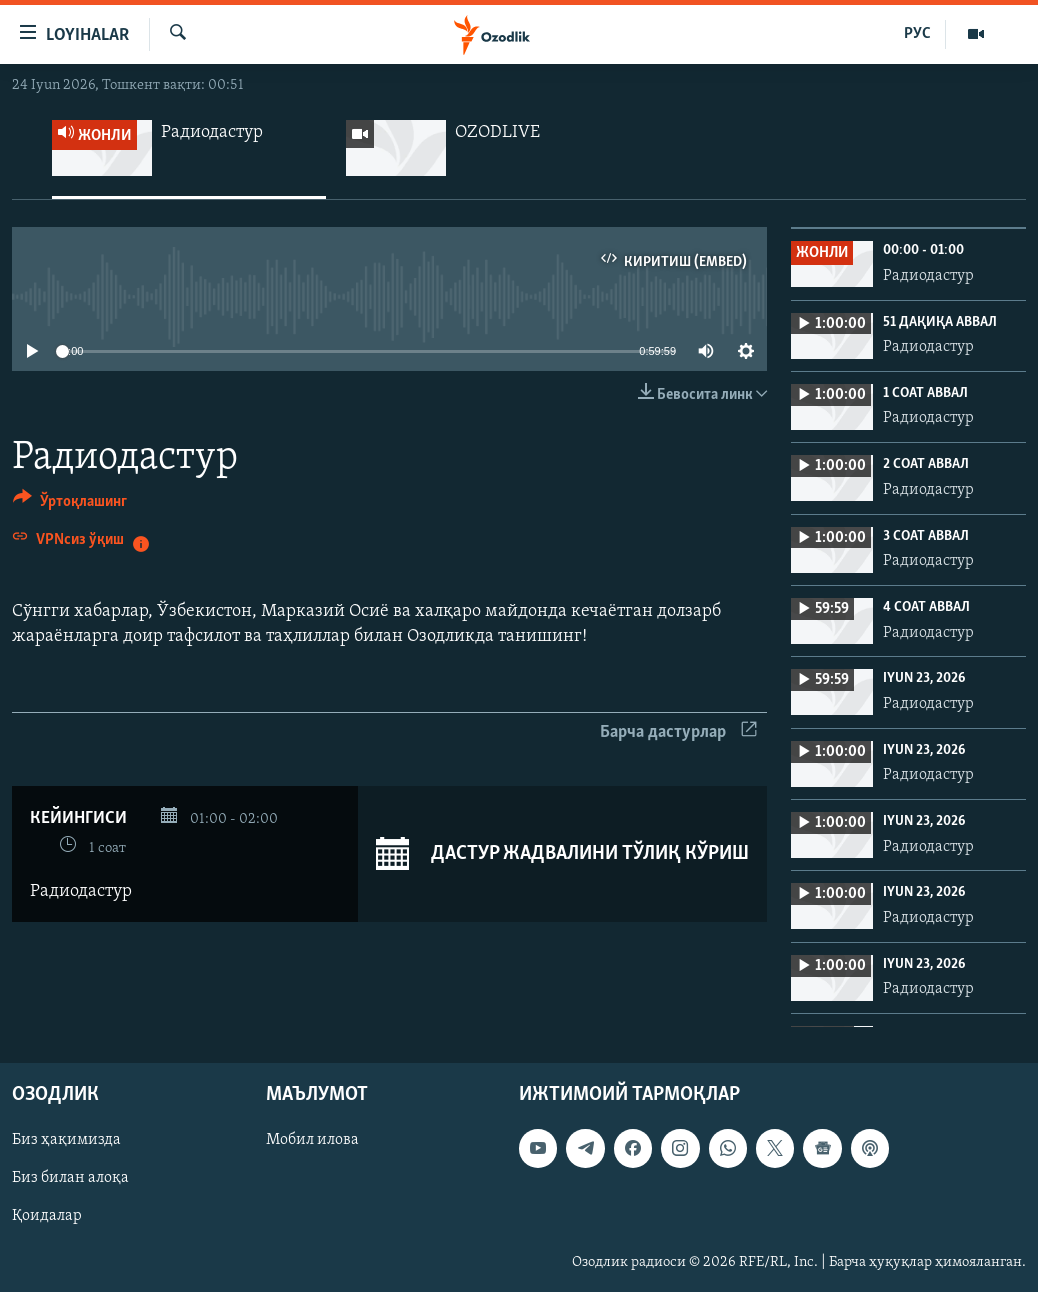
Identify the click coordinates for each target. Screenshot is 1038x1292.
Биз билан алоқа (70, 1179)
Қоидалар (47, 1217)
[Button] (70, 504)
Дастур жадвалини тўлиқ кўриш (562, 854)
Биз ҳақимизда (66, 1141)
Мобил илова (312, 1141)
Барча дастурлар (678, 732)
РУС (917, 34)
